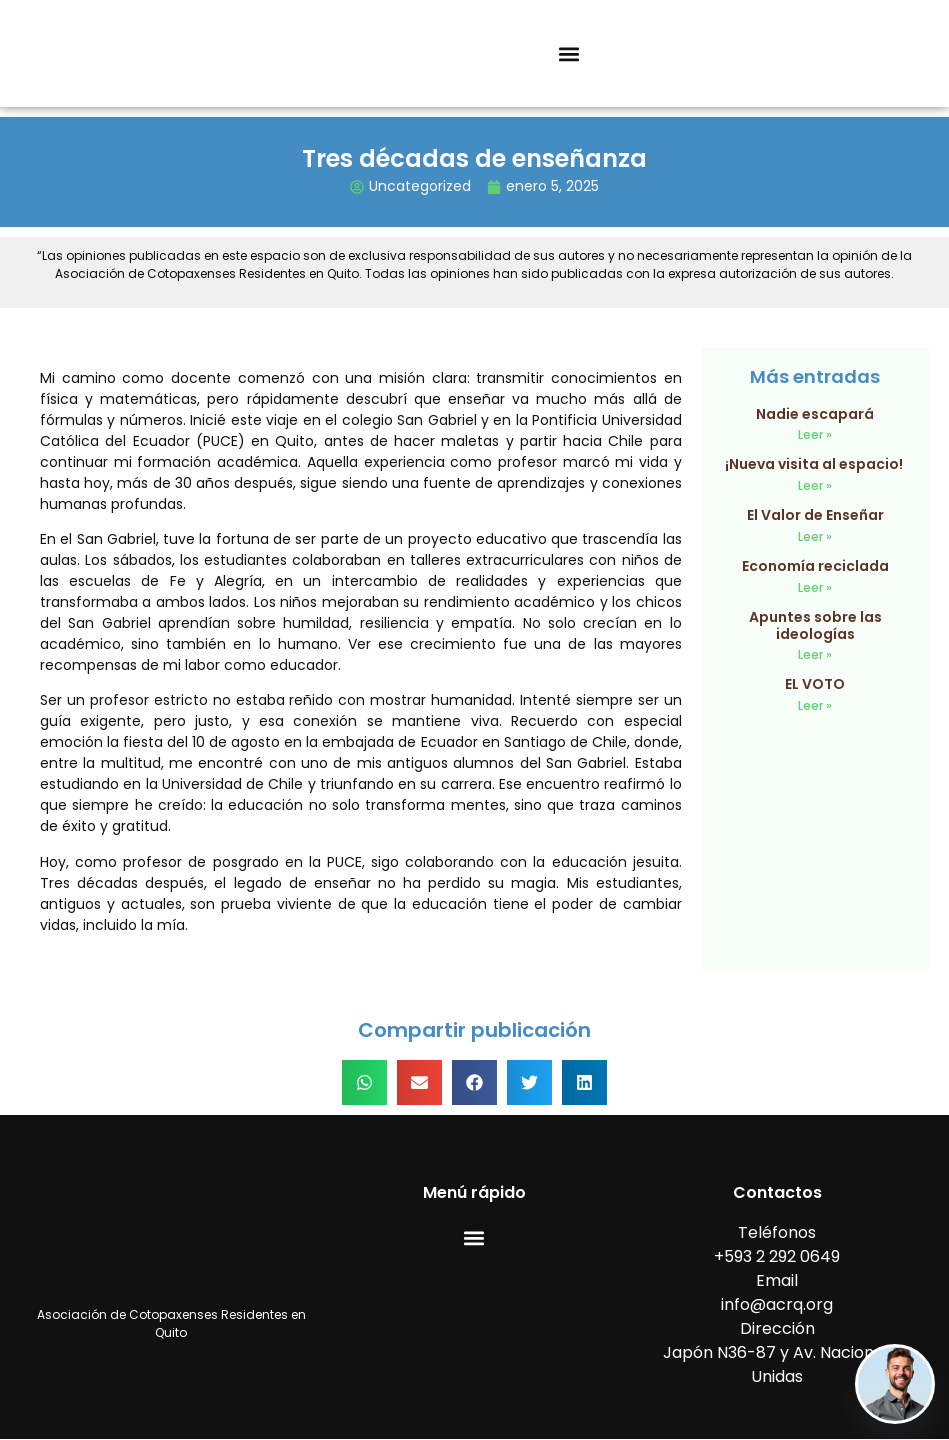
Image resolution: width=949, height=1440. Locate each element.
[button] (569, 53)
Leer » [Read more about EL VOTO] (815, 705)
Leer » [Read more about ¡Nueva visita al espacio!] (815, 485)
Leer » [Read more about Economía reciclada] (815, 587)
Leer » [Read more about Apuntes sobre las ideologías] (815, 654)
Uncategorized (420, 186)
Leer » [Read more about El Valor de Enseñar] (815, 536)
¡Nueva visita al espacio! (815, 464)
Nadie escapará (815, 414)
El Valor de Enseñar (815, 515)
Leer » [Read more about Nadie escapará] (815, 434)
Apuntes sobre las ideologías (815, 625)
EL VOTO (815, 684)
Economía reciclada (815, 566)
